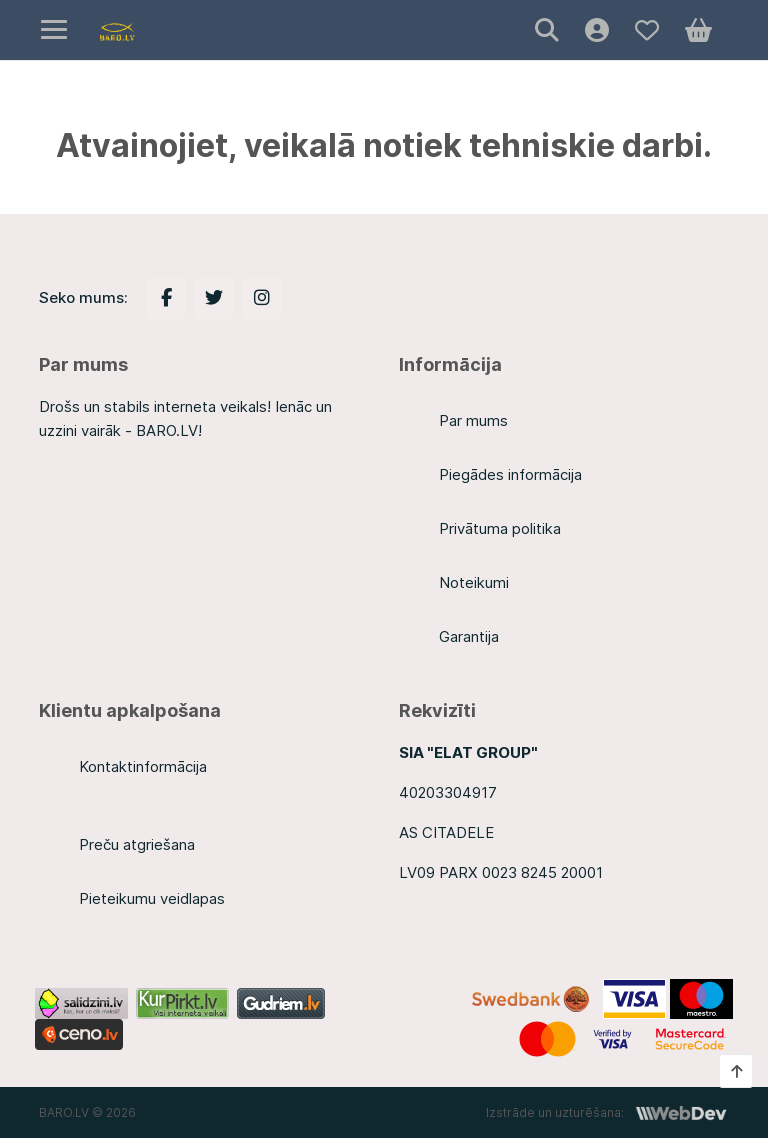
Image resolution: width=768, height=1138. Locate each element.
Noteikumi (474, 582)
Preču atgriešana (137, 844)
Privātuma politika (500, 528)
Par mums (473, 420)
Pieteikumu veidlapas (152, 898)
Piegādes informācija (510, 474)
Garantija (469, 636)
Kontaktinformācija (143, 766)
